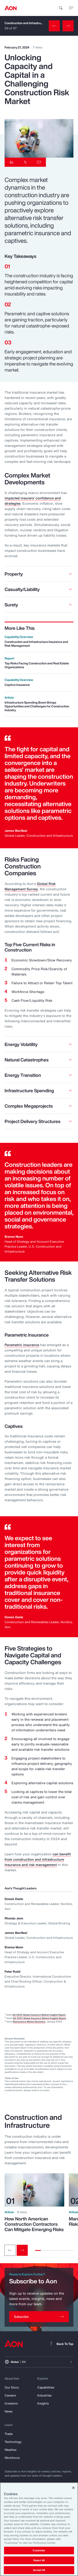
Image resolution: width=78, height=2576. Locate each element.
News (8, 2411)
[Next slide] (22, 2250)
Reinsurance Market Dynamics (29, 2021)
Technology (13, 2441)
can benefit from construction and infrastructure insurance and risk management (38, 1859)
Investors (11, 2403)
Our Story (12, 2387)
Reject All (39, 2560)
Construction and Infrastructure (26, 23)
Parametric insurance (22, 1344)
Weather (11, 2449)
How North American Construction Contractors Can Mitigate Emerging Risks (34, 2224)
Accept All (39, 2570)
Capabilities (45, 2387)
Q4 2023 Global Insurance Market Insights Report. (39, 2014)
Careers (10, 2395)
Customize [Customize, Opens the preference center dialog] (39, 2550)
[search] (60, 8)
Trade (9, 2433)
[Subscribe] (39, 2316)
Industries (44, 2395)
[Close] (73, 2488)
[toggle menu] (71, 8)
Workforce (12, 2457)
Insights (43, 2403)
